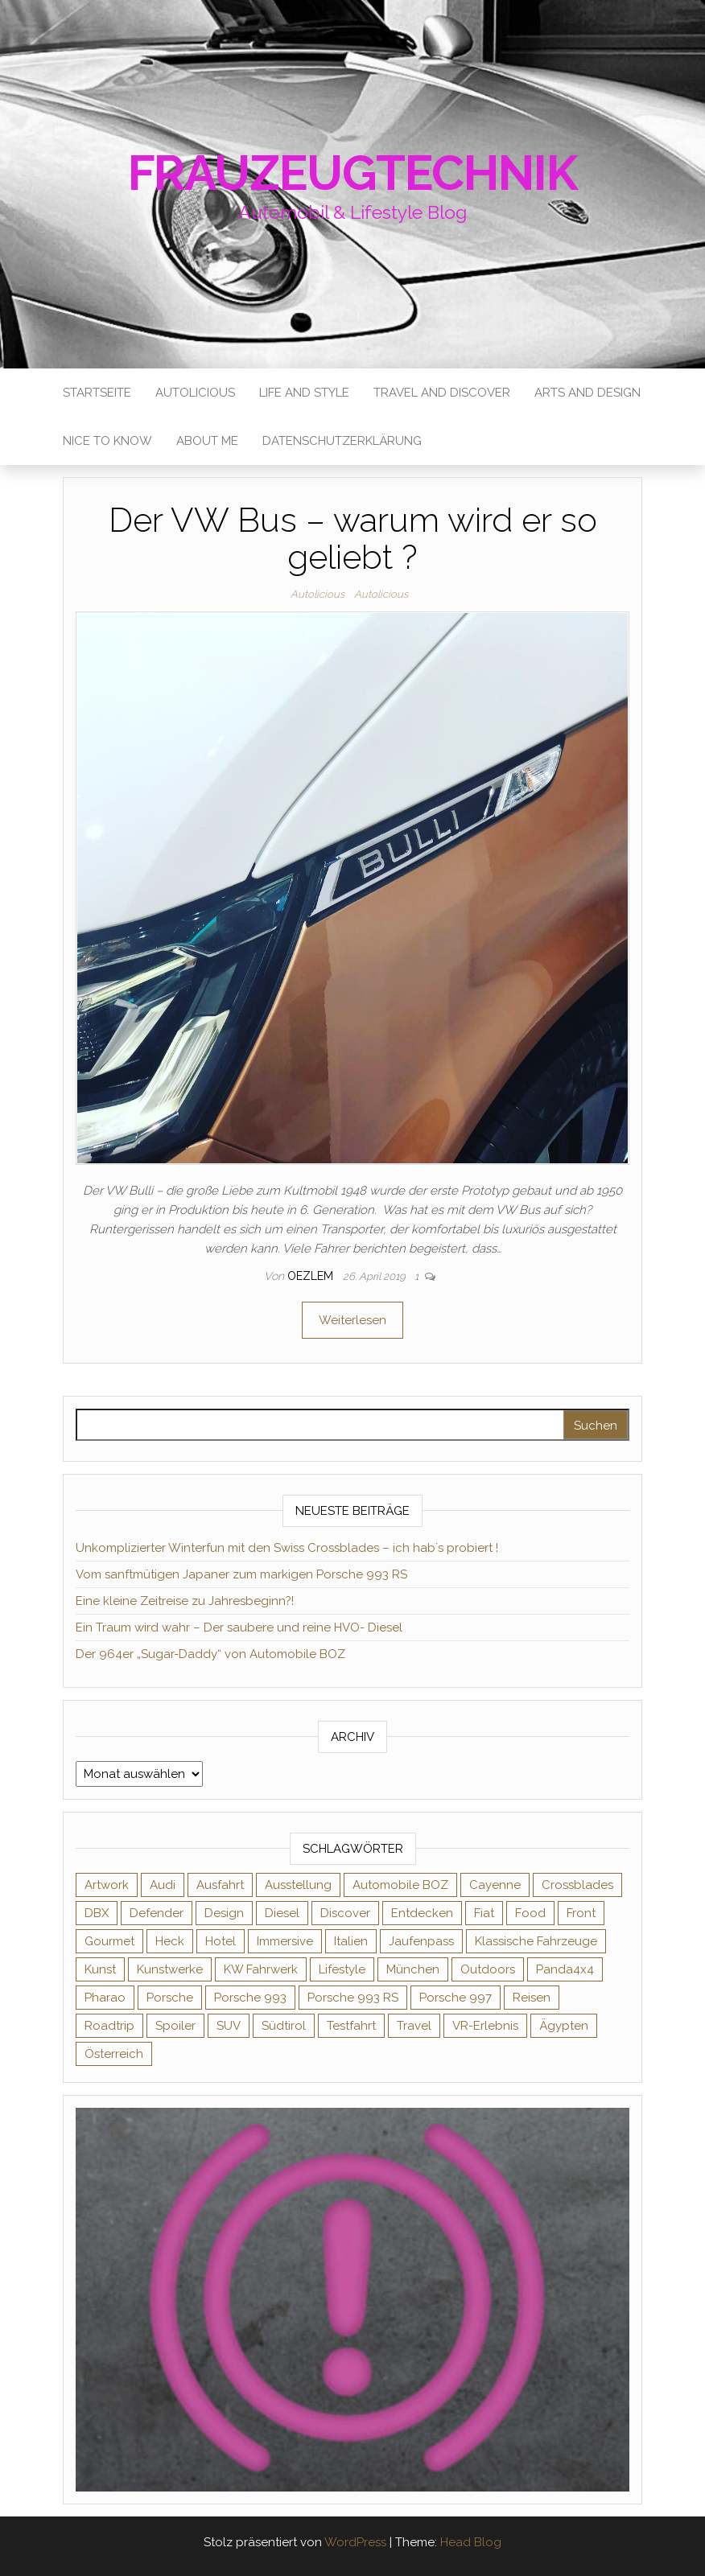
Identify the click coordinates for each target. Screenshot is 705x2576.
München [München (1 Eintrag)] (412, 1969)
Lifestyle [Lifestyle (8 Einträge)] (342, 1969)
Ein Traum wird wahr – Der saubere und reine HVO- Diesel (239, 1627)
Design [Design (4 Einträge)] (224, 1913)
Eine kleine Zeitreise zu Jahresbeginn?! (185, 1601)
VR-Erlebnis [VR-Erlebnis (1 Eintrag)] (485, 2025)
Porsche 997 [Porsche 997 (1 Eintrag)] (455, 1997)
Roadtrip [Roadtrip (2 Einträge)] (109, 2025)
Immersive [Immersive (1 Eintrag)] (285, 1941)
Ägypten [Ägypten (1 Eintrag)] (563, 2025)
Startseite (97, 392)
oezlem (311, 1275)
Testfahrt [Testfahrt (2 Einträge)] (351, 2025)
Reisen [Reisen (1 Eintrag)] (531, 1997)
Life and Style (304, 392)
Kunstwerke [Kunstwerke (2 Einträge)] (170, 1969)
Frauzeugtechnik (353, 173)
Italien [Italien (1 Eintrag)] (351, 1941)
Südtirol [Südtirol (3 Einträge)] (284, 2025)
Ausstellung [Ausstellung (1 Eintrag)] (298, 1885)
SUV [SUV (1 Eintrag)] (228, 2025)
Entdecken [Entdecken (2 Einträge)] (422, 1913)
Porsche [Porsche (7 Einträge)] (169, 1997)
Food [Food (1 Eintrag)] (530, 1913)
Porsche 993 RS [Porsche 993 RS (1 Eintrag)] (352, 1997)
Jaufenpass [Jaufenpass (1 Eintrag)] (421, 1941)
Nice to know (107, 441)
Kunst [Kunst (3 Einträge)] (100, 1969)
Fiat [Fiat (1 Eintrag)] (484, 1913)
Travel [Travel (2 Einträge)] (414, 2025)
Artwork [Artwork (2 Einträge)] (107, 1885)
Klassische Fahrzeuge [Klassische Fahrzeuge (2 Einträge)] (536, 1941)
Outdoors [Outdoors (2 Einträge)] (487, 1969)
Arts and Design (587, 392)
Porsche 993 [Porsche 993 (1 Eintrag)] (250, 1997)
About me (207, 441)
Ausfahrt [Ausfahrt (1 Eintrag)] (220, 1885)
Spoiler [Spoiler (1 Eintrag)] (175, 2025)
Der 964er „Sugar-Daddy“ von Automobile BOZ (210, 1654)
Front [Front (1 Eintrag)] (581, 1913)
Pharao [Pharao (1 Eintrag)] (105, 1997)
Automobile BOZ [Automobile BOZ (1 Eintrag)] (400, 1885)
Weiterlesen (352, 1320)
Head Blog (470, 2542)
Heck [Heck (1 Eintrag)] (169, 1941)
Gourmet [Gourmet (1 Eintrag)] (109, 1941)
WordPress (355, 2542)
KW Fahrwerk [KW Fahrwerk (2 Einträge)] (261, 1969)
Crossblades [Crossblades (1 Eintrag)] (577, 1885)
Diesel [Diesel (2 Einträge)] (282, 1913)
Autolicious (195, 392)
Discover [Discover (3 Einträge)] (345, 1913)
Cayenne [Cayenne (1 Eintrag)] (495, 1885)
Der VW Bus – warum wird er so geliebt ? (353, 538)
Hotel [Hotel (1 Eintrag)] (220, 1941)
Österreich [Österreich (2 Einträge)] (114, 2054)
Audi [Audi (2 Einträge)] (162, 1885)
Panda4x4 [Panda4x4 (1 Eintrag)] (565, 1969)
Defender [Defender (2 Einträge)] (156, 1913)
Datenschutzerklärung (342, 441)
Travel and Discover (441, 392)
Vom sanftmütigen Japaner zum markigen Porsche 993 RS (241, 1574)
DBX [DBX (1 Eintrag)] (97, 1913)
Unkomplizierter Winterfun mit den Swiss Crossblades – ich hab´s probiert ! (287, 1548)
